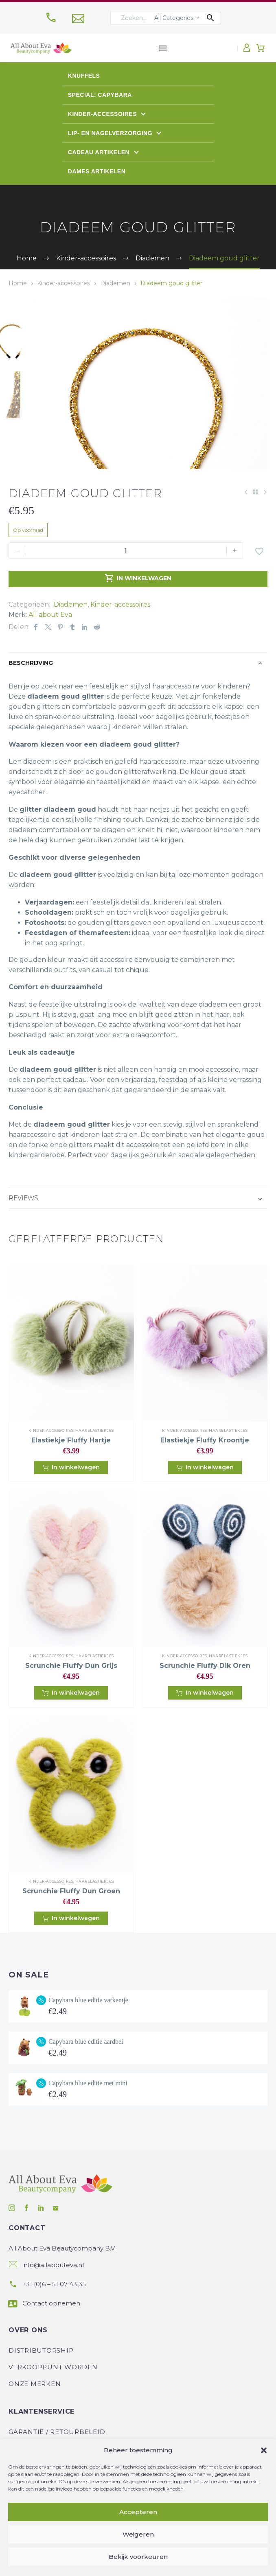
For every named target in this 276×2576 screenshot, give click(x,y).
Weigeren (138, 2534)
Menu (162, 48)
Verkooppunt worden (53, 2402)
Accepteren (138, 2512)
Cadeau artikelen (99, 152)
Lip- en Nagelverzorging (111, 133)
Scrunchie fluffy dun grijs (71, 1700)
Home (18, 283)
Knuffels (84, 75)
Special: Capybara (100, 95)
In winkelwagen (138, 613)
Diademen (115, 283)
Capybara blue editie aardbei (85, 2075)
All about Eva (50, 649)
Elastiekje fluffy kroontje (204, 1475)
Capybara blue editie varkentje (88, 2034)
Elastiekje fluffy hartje (71, 1475)
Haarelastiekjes (94, 1465)
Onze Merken (35, 2418)
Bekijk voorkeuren (138, 2557)
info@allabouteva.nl (53, 2299)
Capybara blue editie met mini (87, 2117)
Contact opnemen (51, 2338)
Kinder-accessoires (103, 114)
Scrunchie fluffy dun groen (71, 1925)
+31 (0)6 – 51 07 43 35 (54, 2319)
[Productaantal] (125, 585)
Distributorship (41, 2385)
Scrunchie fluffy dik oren (205, 1700)
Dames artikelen (97, 171)
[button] (264, 2450)
